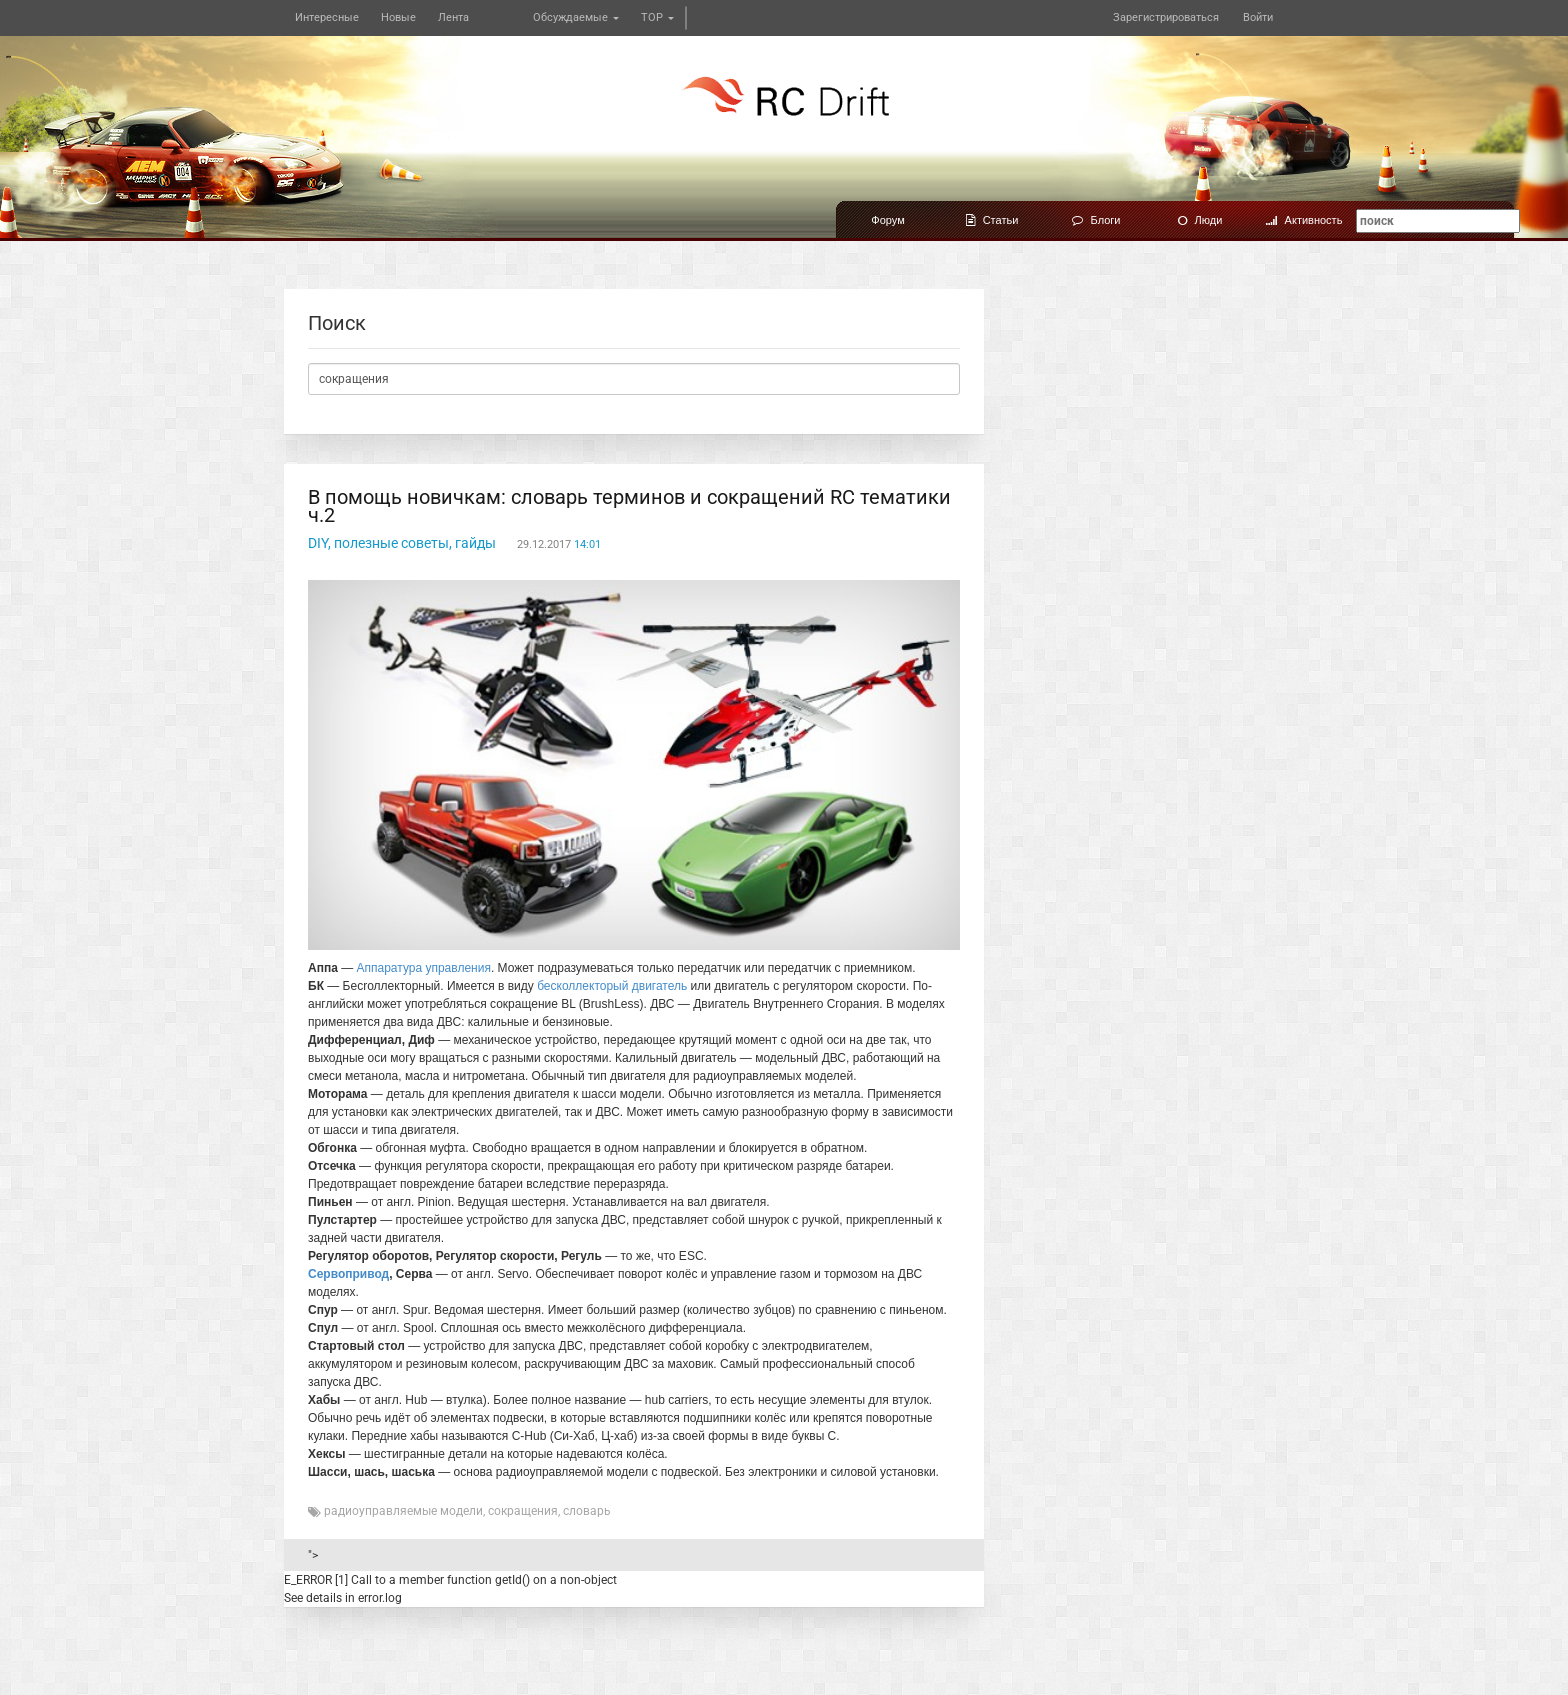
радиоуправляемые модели (403, 1511)
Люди (1200, 220)
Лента (453, 17)
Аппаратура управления (424, 968)
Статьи (992, 220)
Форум (887, 220)
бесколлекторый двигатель (612, 986)
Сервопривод (348, 1274)
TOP (657, 17)
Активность (1304, 220)
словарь (587, 1511)
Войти (1258, 17)
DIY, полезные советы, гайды (402, 543)
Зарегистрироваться (1166, 17)
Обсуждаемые (576, 17)
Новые (398, 17)
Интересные (327, 17)
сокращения (523, 1511)
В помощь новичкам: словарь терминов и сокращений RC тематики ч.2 (629, 506)
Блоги (1096, 220)
